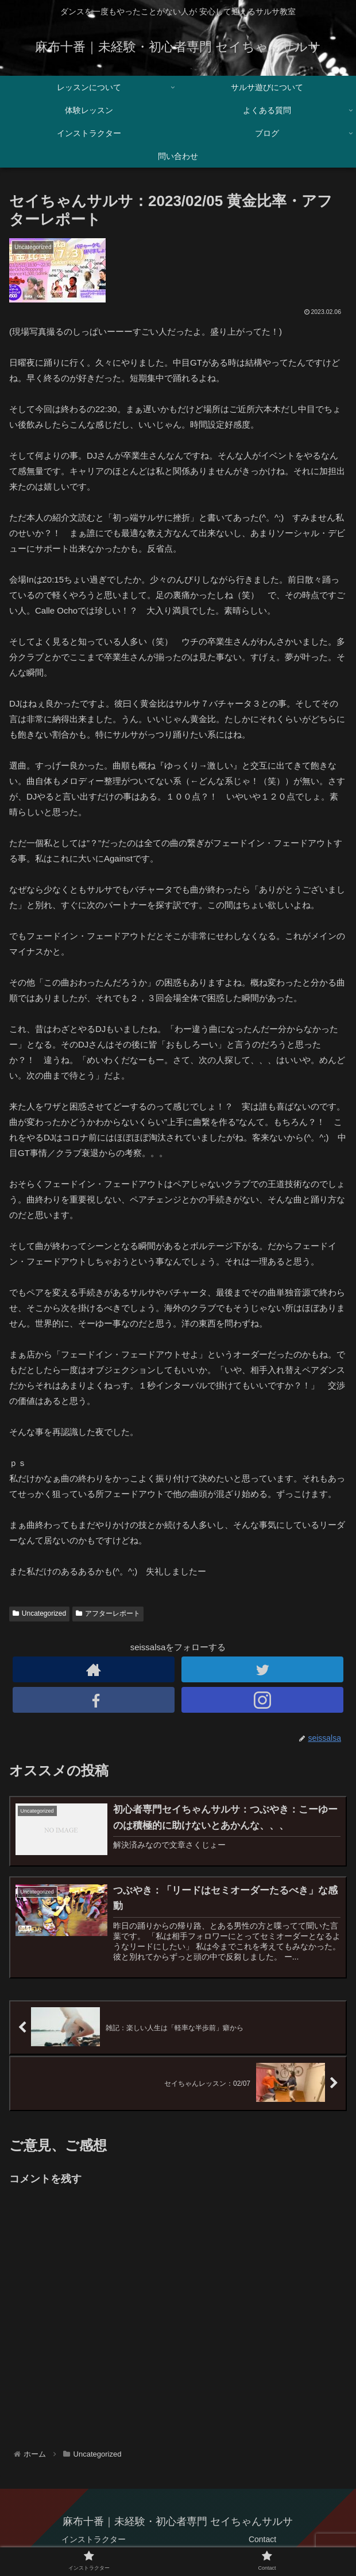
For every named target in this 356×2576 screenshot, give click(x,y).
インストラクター (93, 2539)
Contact (262, 2539)
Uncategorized (39, 1613)
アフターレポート (108, 1613)
